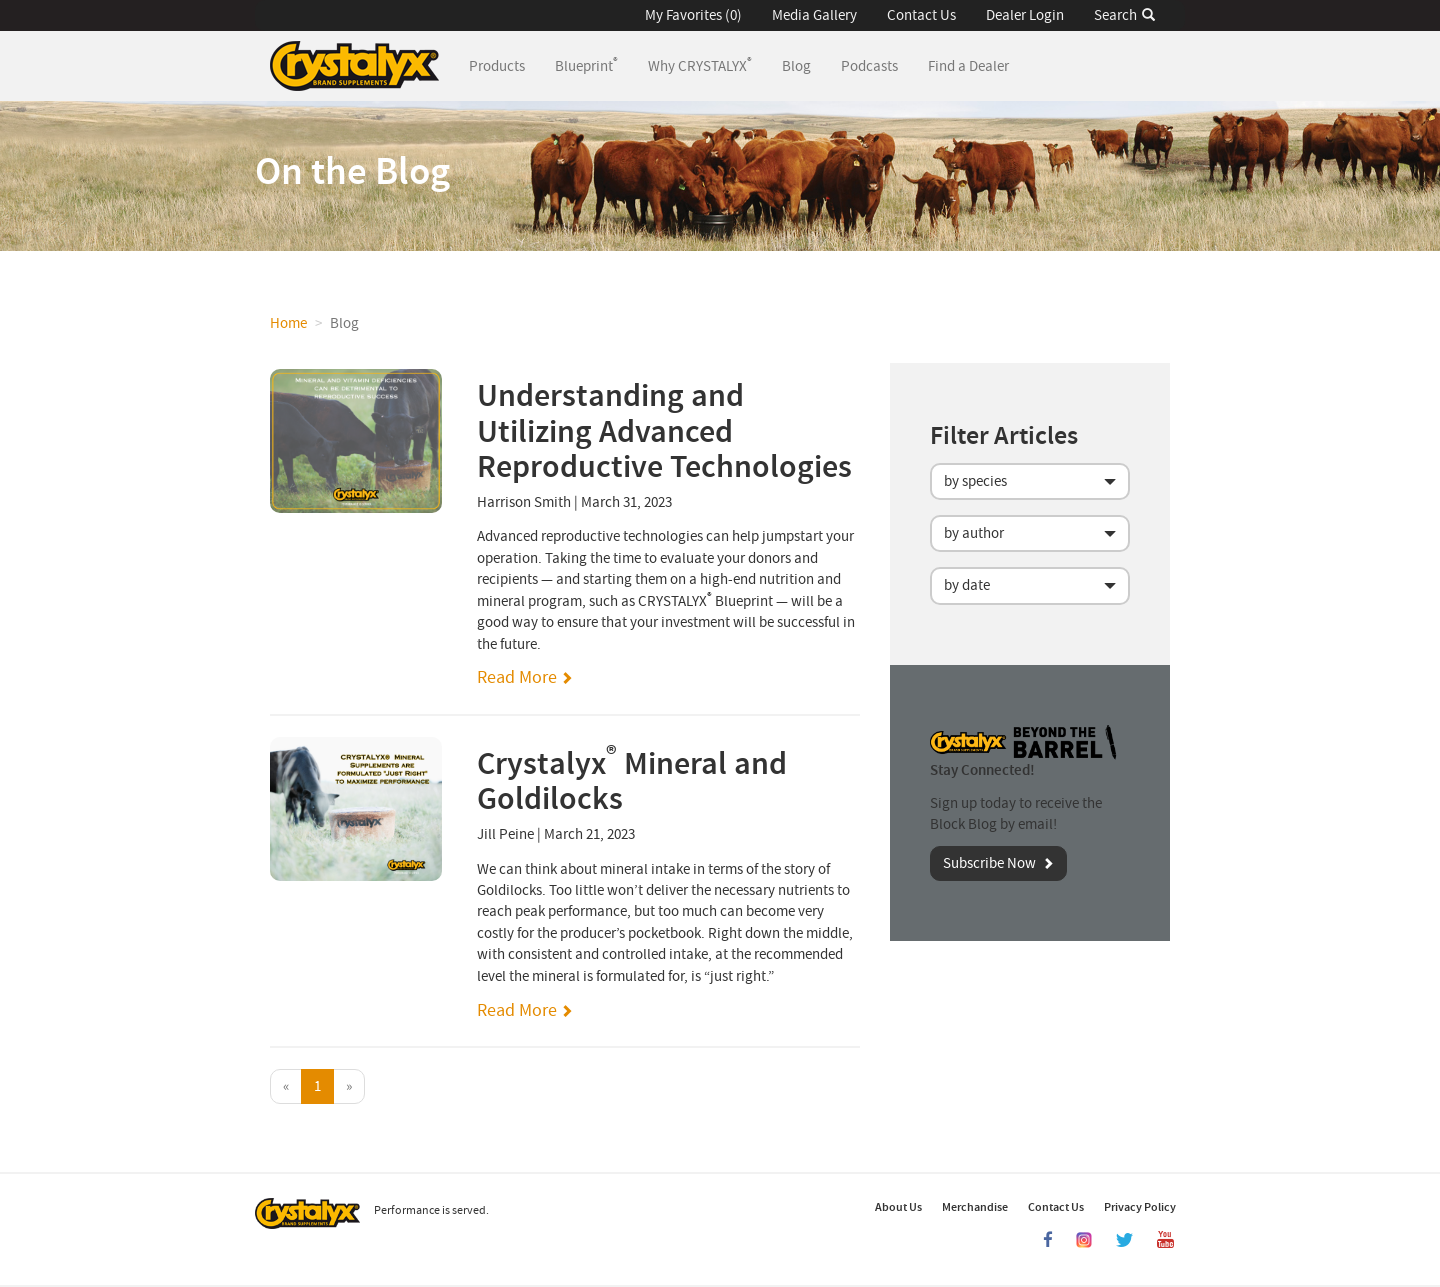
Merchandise (975, 1207)
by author (974, 533)
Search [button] (1124, 15)
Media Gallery (814, 15)
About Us (898, 1207)
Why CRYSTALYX (700, 65)
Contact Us (921, 15)
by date (967, 585)
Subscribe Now (989, 863)
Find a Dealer (968, 66)
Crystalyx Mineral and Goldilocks (632, 782)
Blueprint (586, 65)
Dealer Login (1025, 15)
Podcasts (869, 66)
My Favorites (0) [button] (693, 15)
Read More (517, 677)
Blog (796, 66)
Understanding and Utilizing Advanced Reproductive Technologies (664, 431)
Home (288, 323)
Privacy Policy (1140, 1207)
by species (975, 481)
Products (504, 65)
